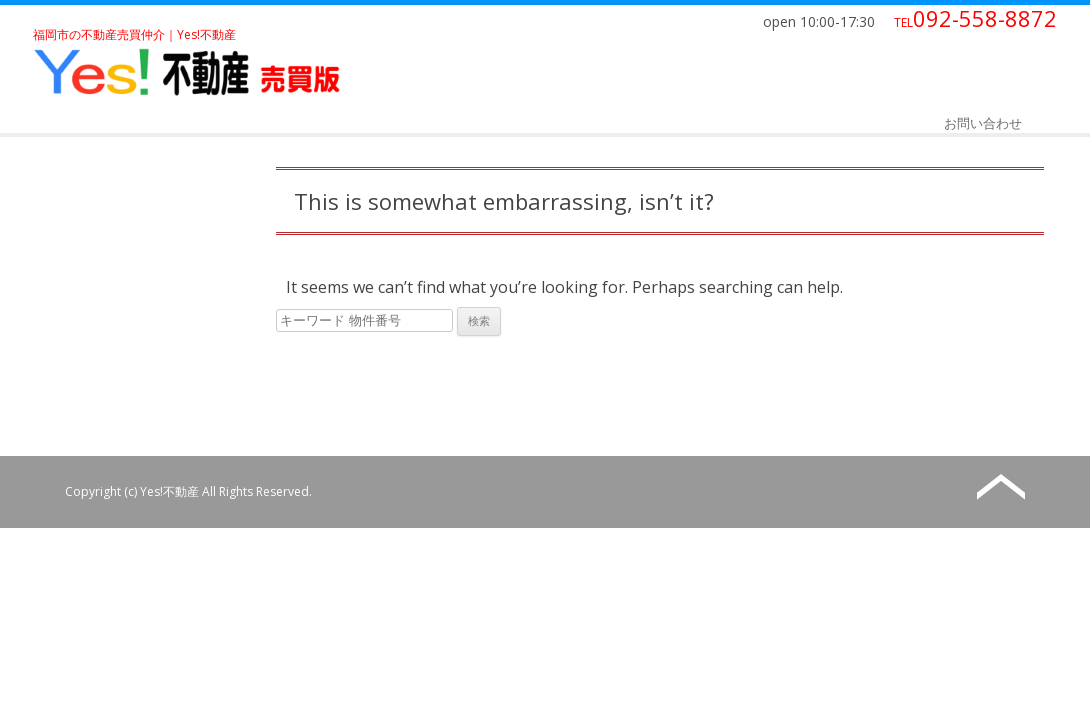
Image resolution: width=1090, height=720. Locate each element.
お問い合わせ (983, 123)
